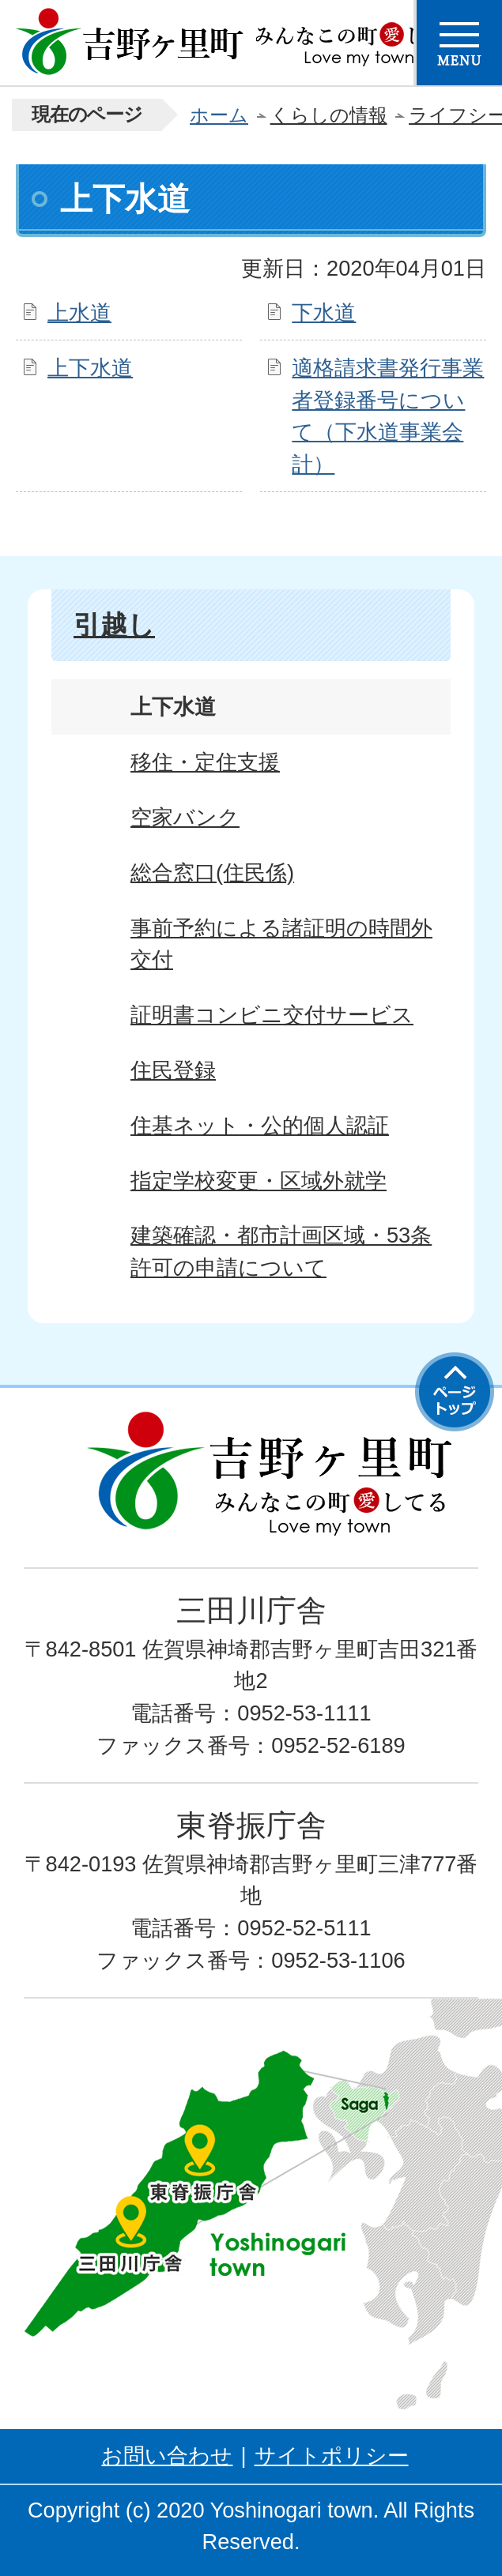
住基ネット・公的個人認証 (259, 1125)
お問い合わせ (166, 2455)
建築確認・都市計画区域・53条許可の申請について (281, 1251)
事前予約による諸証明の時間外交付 (281, 944)
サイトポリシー (332, 2455)
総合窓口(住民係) (212, 872)
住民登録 (173, 1070)
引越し (114, 625)
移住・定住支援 (205, 762)
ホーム (219, 115)
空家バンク (185, 817)
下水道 (324, 312)
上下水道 (90, 367)
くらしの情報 (328, 115)
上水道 (79, 312)
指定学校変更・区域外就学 (258, 1180)
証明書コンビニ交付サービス (271, 1014)
